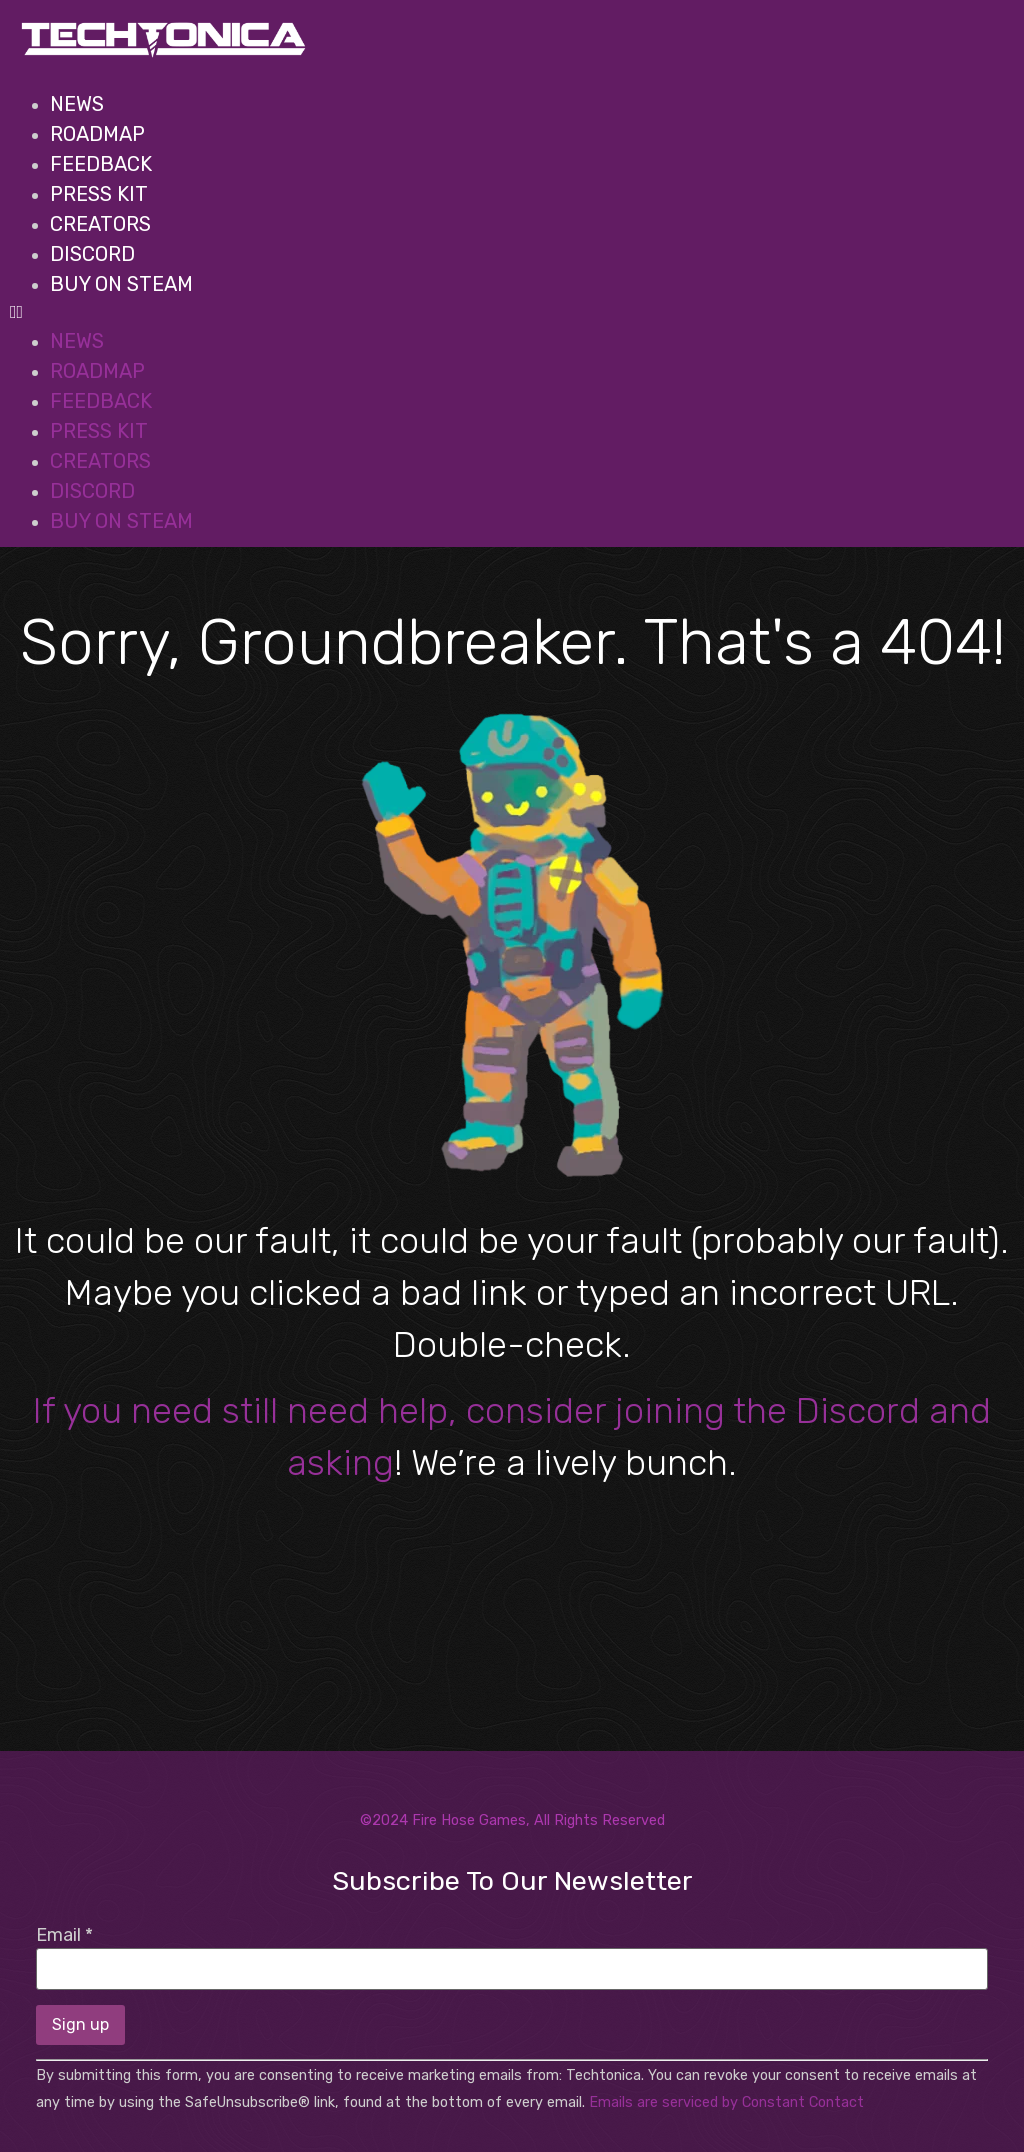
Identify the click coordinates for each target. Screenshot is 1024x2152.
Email (64, 1935)
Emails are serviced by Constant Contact (726, 2102)
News (77, 104)
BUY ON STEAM (121, 284)
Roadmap (97, 134)
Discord (92, 254)
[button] (505, 312)
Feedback (101, 164)
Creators (100, 224)
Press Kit (99, 194)
